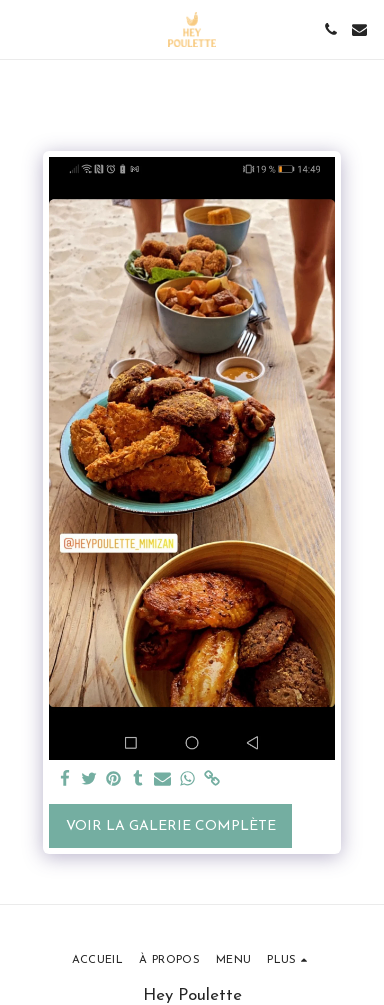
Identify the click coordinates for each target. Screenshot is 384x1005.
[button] (22, 29)
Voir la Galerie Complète (171, 826)
